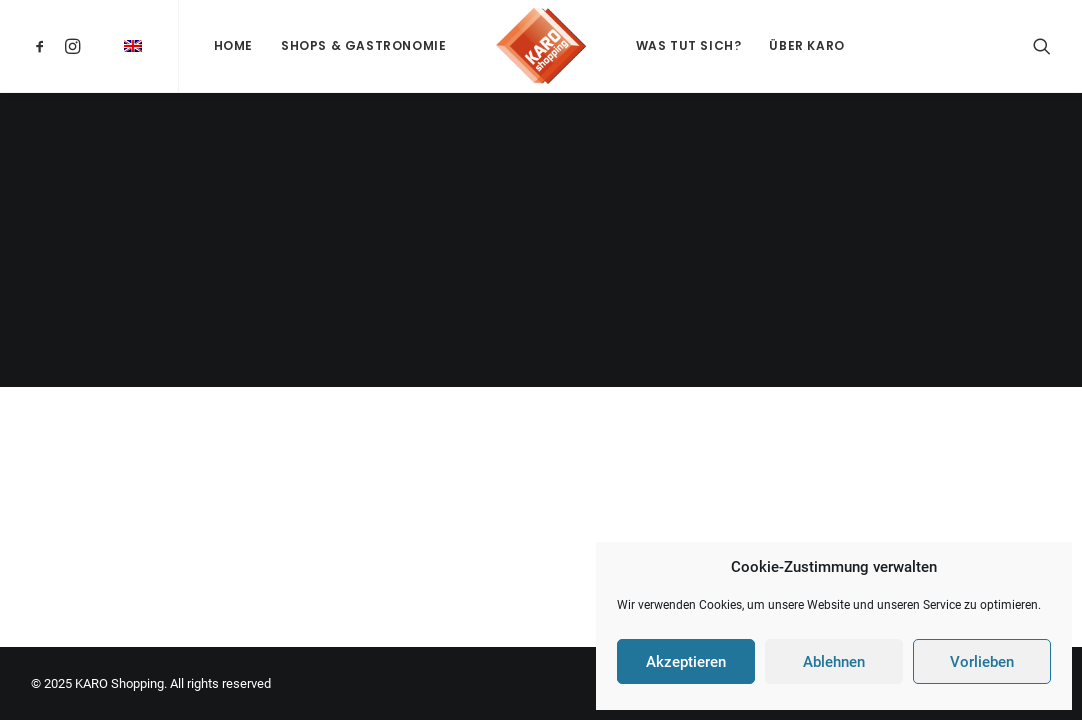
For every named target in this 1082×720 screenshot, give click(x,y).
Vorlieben (982, 662)
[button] (43, 46)
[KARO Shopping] (540, 46)
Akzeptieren (686, 662)
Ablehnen (834, 662)
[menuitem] (43, 46)
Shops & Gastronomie (363, 45)
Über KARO (806, 45)
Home (233, 45)
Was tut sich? (689, 45)
